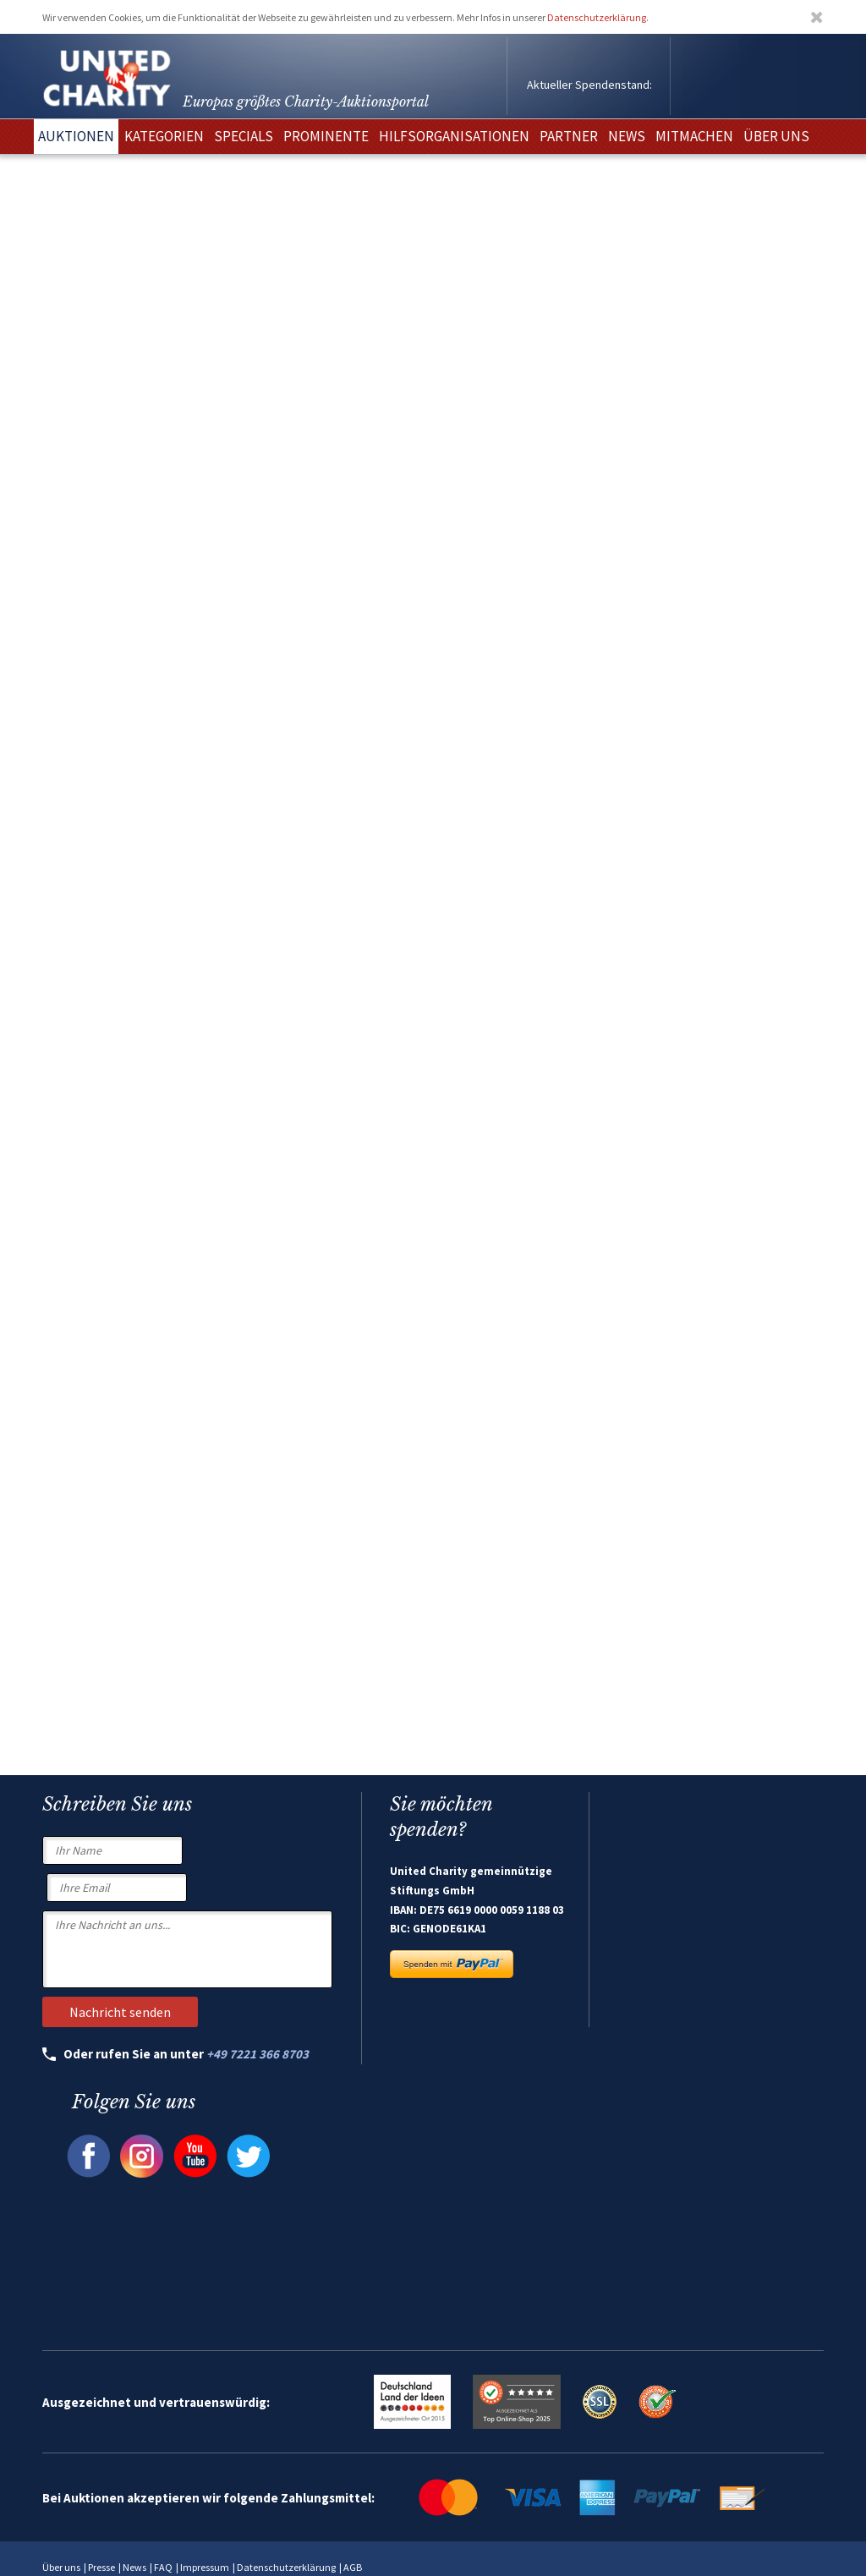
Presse (101, 2567)
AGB (352, 2567)
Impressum (204, 2567)
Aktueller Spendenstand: (589, 84)
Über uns (61, 2567)
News (134, 2567)
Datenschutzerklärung (596, 17)
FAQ (163, 2567)
